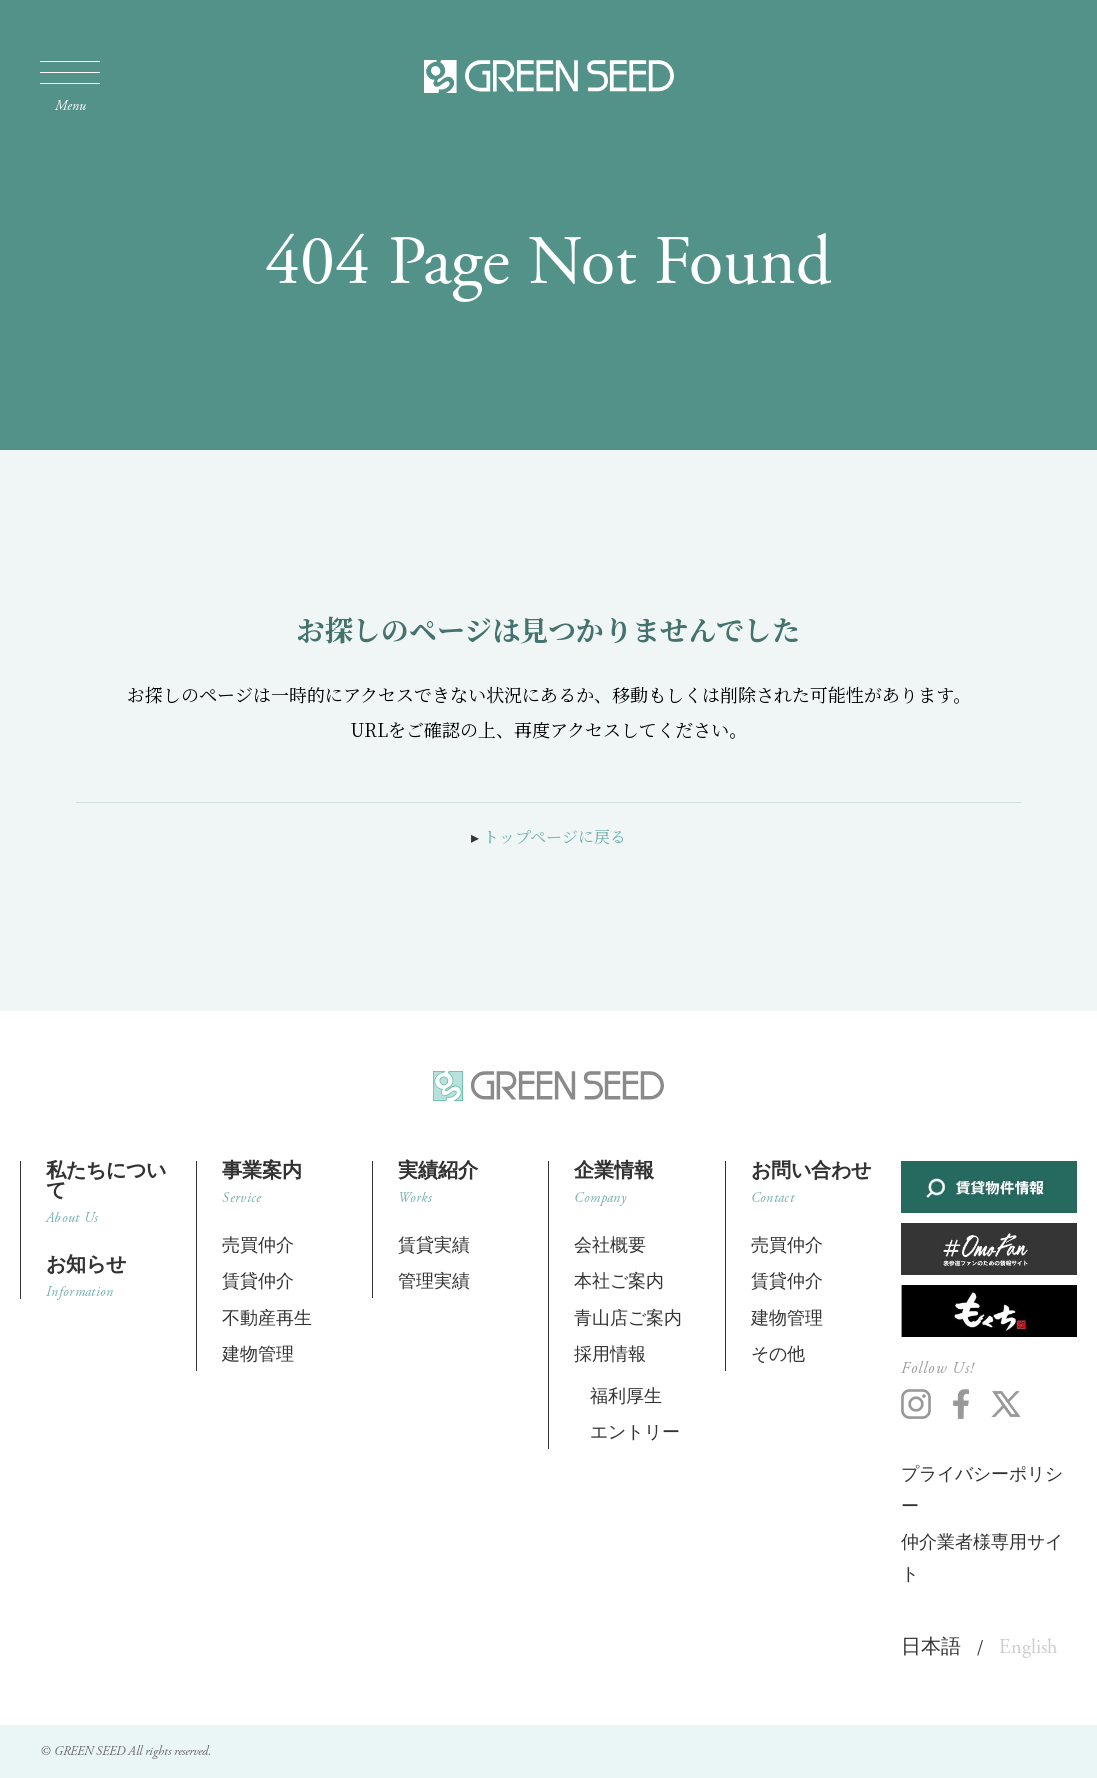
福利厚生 (626, 1396)
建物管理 (258, 1354)
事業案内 (284, 1183)
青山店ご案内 (628, 1318)
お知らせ (108, 1277)
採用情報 (610, 1354)
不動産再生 (267, 1318)
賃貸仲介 (258, 1281)
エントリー (635, 1432)
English (1028, 1647)
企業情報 (636, 1183)
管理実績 (434, 1281)
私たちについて (108, 1193)
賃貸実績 (434, 1245)
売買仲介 (258, 1245)
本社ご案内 (619, 1281)
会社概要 (610, 1245)
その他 (778, 1354)
